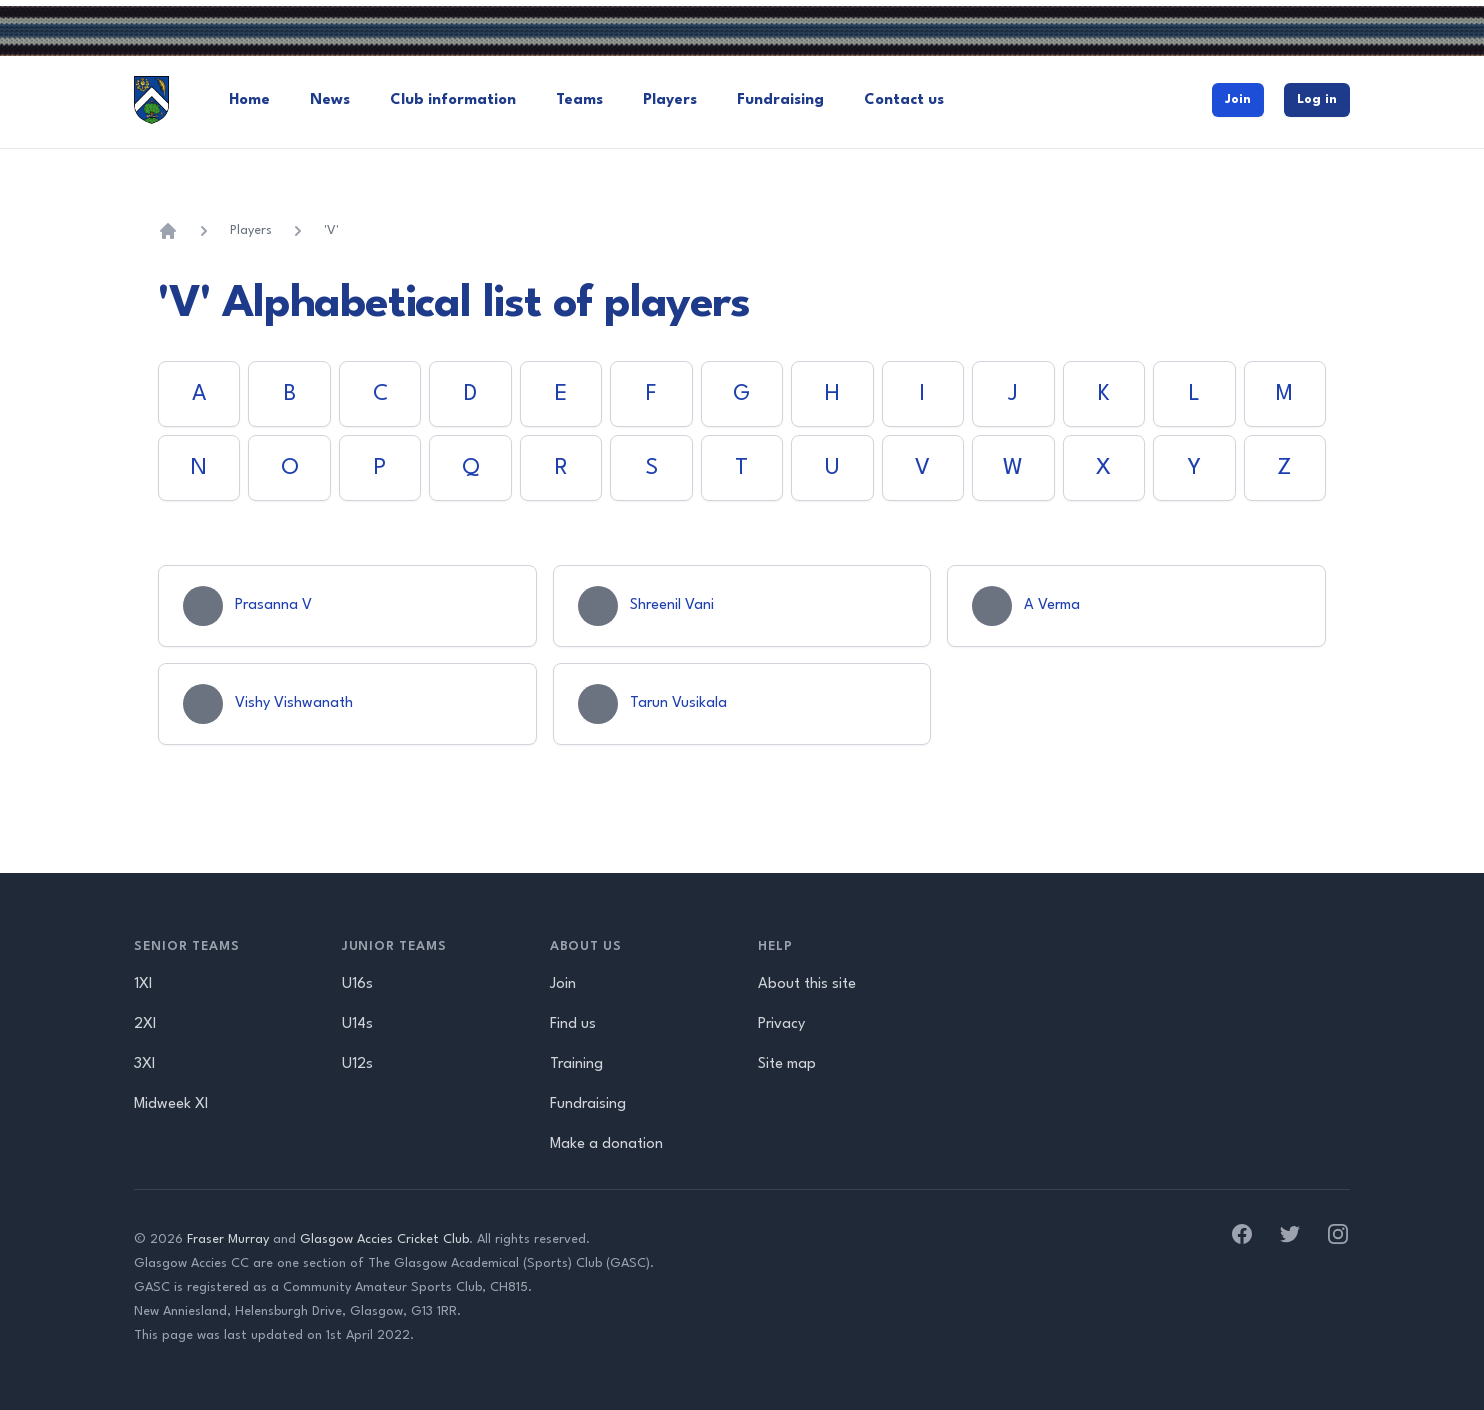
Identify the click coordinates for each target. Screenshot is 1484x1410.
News (330, 100)
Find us (573, 1024)
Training (576, 1064)
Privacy (781, 1024)
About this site (807, 984)
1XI (143, 984)
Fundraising (780, 100)
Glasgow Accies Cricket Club (384, 1239)
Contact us (904, 100)
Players (670, 100)
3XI (144, 1064)
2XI (145, 1024)
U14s (357, 1024)
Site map (787, 1064)
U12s (357, 1064)
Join (1238, 99)
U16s (357, 984)
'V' (331, 230)
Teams (579, 100)
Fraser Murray (228, 1239)
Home (249, 100)
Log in (1317, 99)
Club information (453, 100)
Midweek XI (171, 1104)
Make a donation (606, 1144)
